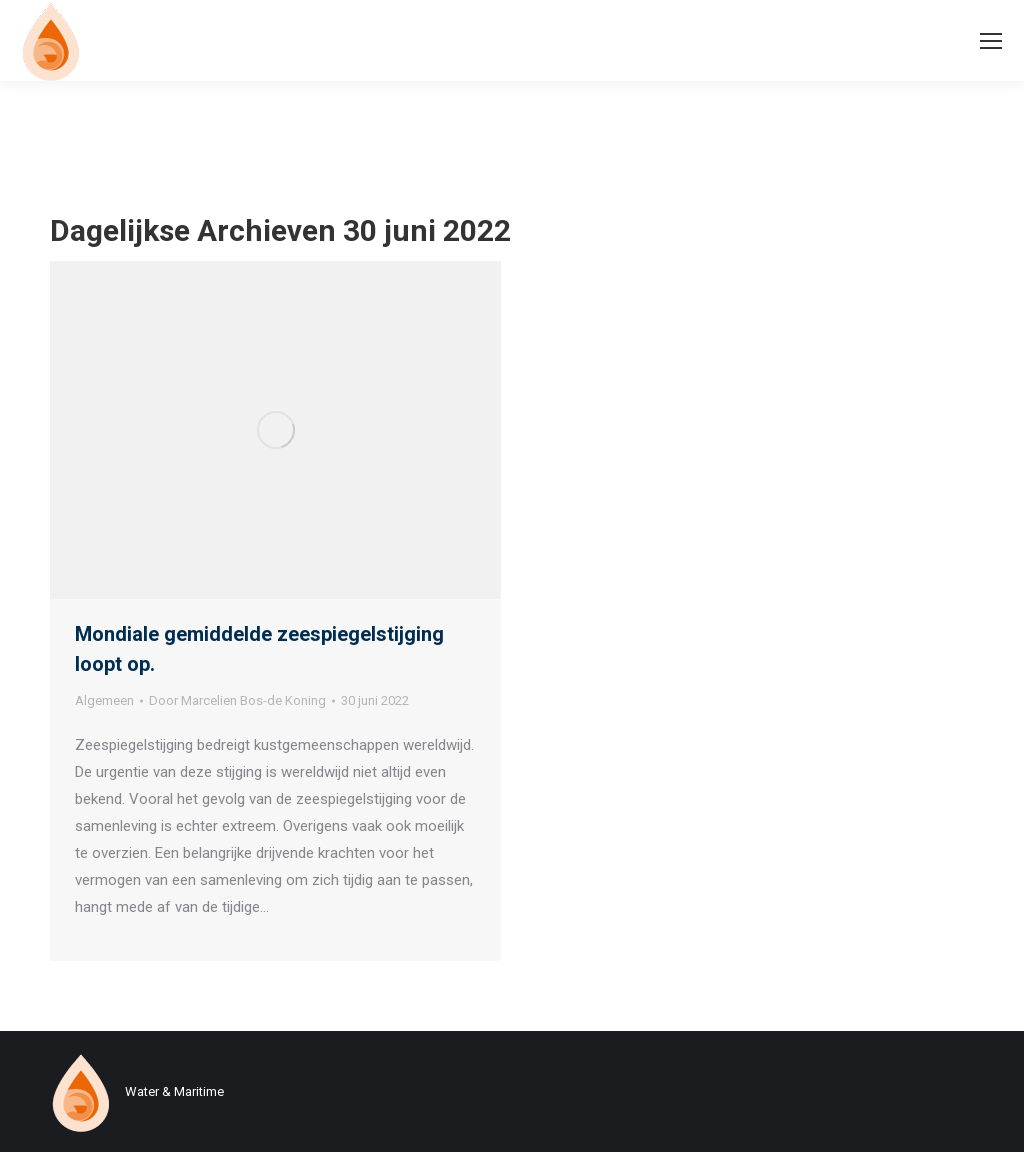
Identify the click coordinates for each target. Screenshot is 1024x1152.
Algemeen (104, 700)
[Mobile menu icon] (991, 41)
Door (237, 700)
